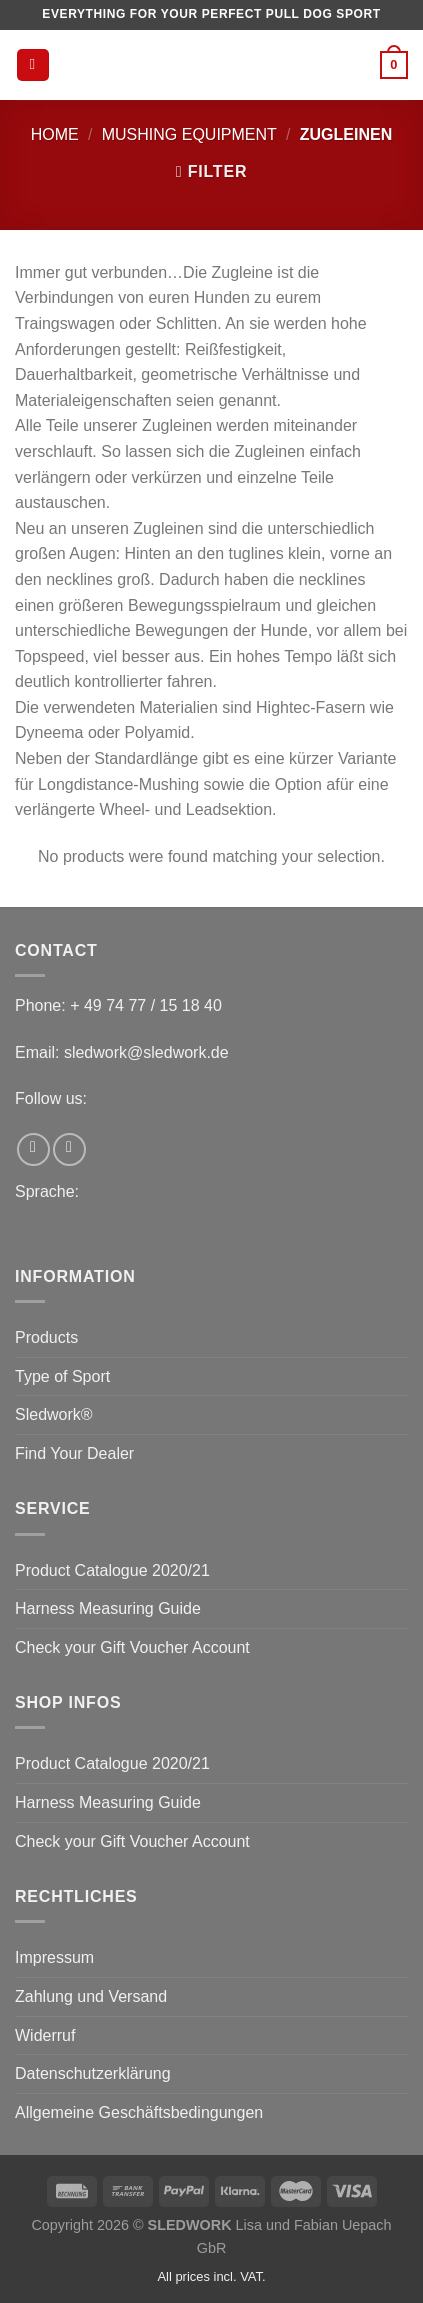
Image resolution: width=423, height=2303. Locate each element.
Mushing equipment (189, 134)
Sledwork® (54, 1414)
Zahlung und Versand (91, 1996)
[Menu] (33, 65)
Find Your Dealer (74, 1453)
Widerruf (45, 2035)
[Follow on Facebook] (33, 1149)
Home (55, 134)
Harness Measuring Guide (108, 1608)
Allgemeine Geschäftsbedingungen (139, 2112)
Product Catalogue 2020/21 (112, 1570)
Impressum (54, 1957)
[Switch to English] (18, 1225)
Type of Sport (62, 1376)
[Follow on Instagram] (69, 1149)
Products (46, 1337)
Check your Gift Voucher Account (132, 1647)
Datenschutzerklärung (93, 2073)
